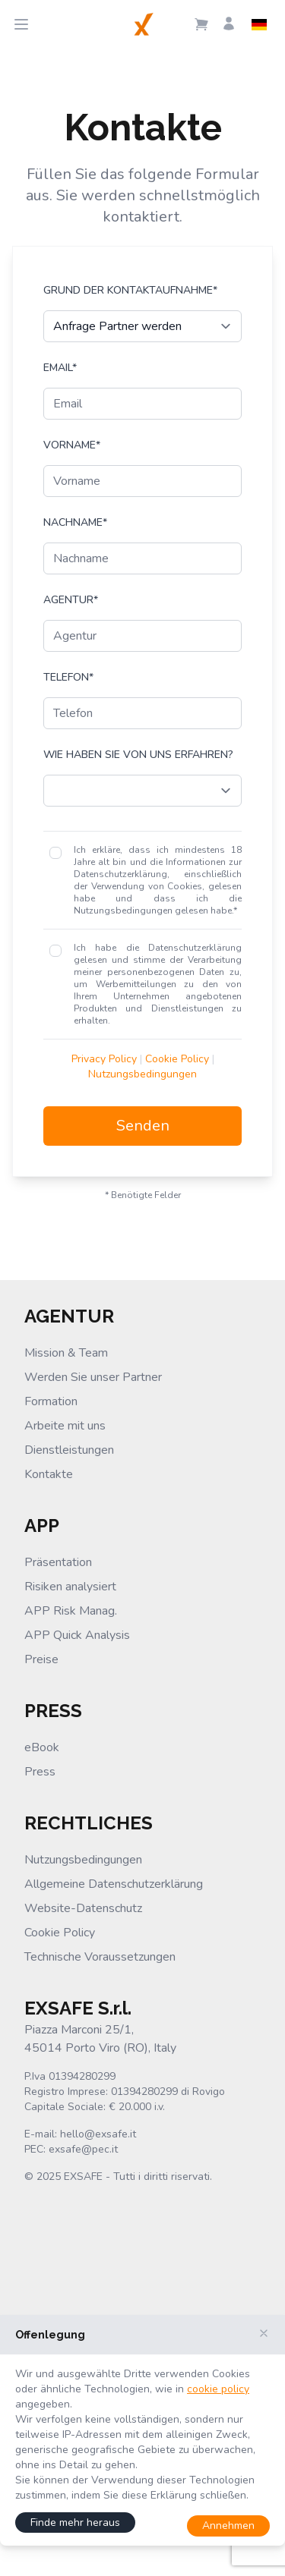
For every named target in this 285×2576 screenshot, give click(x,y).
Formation (51, 1401)
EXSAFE (83, 2176)
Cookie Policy (177, 1059)
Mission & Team (66, 1353)
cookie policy (218, 2389)
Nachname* (75, 522)
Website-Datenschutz (83, 1908)
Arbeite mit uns (65, 1425)
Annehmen (228, 2525)
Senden (142, 1125)
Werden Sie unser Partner (93, 1377)
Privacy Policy (104, 1059)
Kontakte (48, 1474)
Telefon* (68, 677)
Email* (60, 367)
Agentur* (70, 600)
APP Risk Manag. (70, 1611)
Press (39, 1771)
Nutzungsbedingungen (142, 1074)
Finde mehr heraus (75, 2522)
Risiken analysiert (70, 1586)
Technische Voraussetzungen (100, 1957)
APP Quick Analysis (77, 1635)
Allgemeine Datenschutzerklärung (113, 1884)
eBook (41, 1747)
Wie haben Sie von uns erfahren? (138, 754)
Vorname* (71, 445)
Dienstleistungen (69, 1450)
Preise (41, 1659)
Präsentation (58, 1562)
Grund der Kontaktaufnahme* (130, 290)
